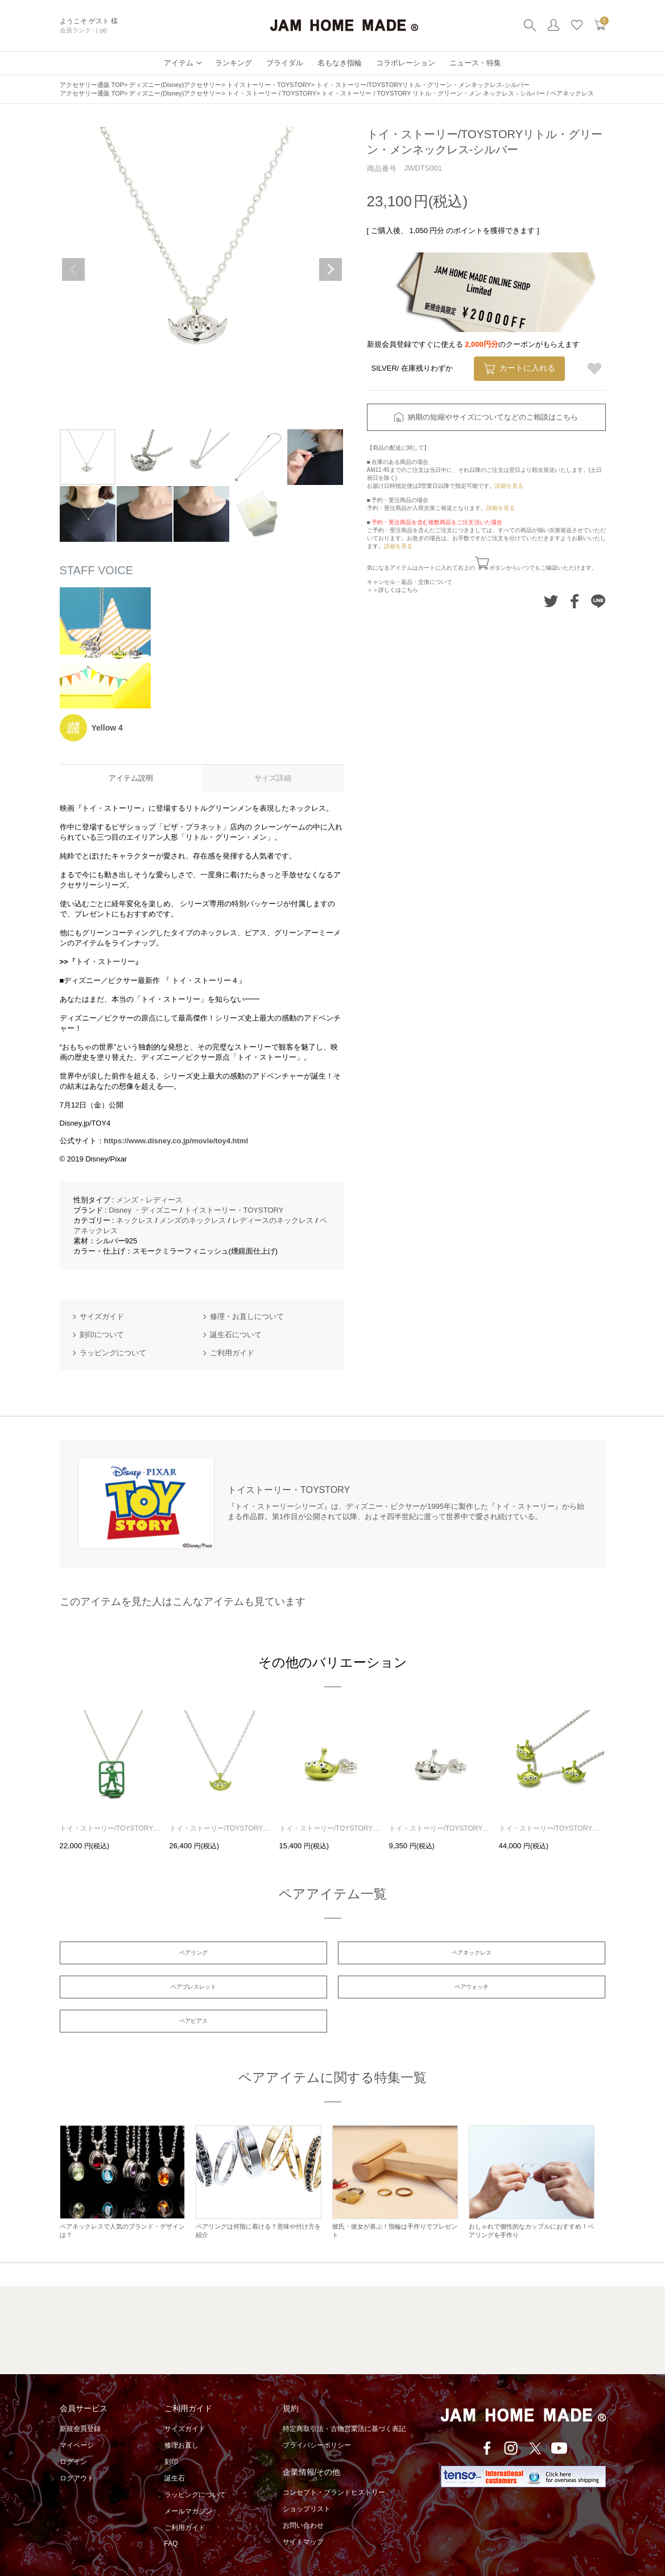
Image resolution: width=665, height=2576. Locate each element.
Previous (73, 269)
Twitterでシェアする (551, 601)
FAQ (171, 2519)
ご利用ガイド (184, 2503)
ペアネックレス (332, 1954)
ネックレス (134, 1220)
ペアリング (147, 1954)
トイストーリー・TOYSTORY (269, 84)
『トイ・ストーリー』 (105, 961)
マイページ (77, 2420)
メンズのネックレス (192, 1220)
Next (330, 269)
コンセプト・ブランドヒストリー (334, 2467)
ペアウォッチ (147, 1993)
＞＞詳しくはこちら (392, 590)
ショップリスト (307, 2484)
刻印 (171, 2437)
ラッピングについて (195, 2470)
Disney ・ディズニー (143, 1210)
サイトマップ (303, 2517)
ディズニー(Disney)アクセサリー (175, 84)
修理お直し (181, 2420)
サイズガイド (184, 2404)
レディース (164, 1200)
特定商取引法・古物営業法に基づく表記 (344, 2404)
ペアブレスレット (518, 1954)
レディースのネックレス (272, 1220)
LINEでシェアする (598, 601)
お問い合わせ (303, 2500)
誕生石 (174, 2453)
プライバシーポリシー (317, 2420)
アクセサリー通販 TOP (92, 84)
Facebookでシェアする (574, 601)
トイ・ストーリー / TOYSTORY (271, 93)
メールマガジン (188, 2486)
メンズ (127, 1200)
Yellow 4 (107, 727)
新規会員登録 (80, 2404)
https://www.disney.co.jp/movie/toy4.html (176, 1140)
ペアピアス (332, 1993)
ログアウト (77, 2453)
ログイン (73, 2437)
